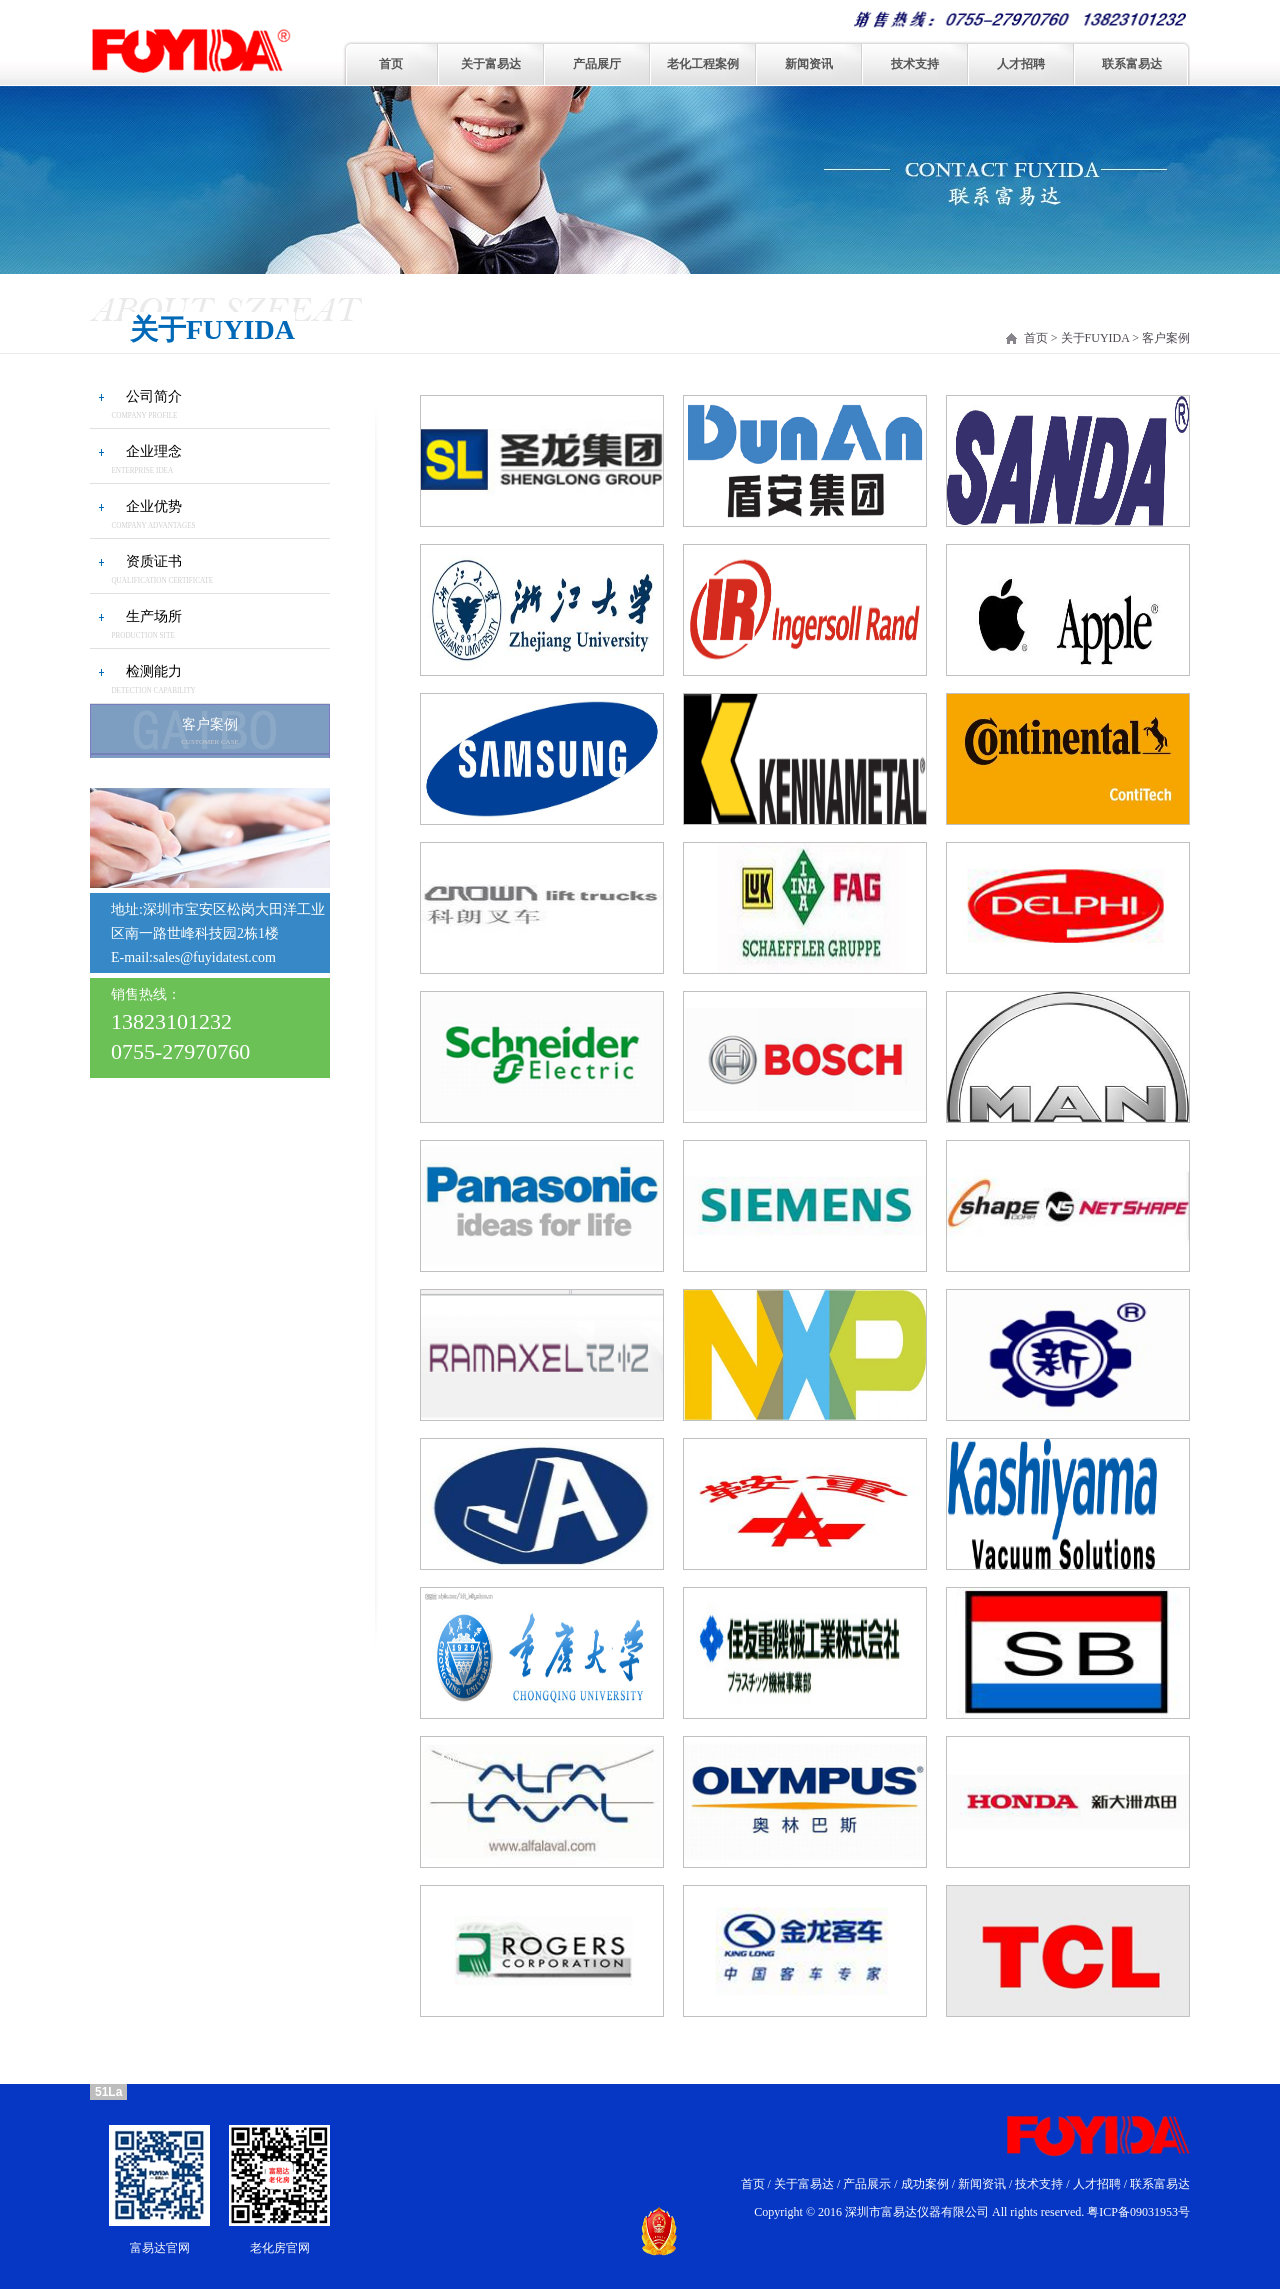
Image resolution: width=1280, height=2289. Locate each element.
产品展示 (867, 2184)
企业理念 (154, 451)
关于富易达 (491, 64)
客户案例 (210, 730)
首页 (391, 64)
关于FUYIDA (1095, 338)
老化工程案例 (703, 64)
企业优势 (154, 506)
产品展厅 (597, 64)
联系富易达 (1132, 64)
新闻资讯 (809, 64)
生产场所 (154, 616)
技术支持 (915, 64)
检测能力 (154, 671)
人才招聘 (1021, 64)
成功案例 (925, 2184)
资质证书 (154, 561)
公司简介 (154, 396)
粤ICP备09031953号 (1138, 2212)
